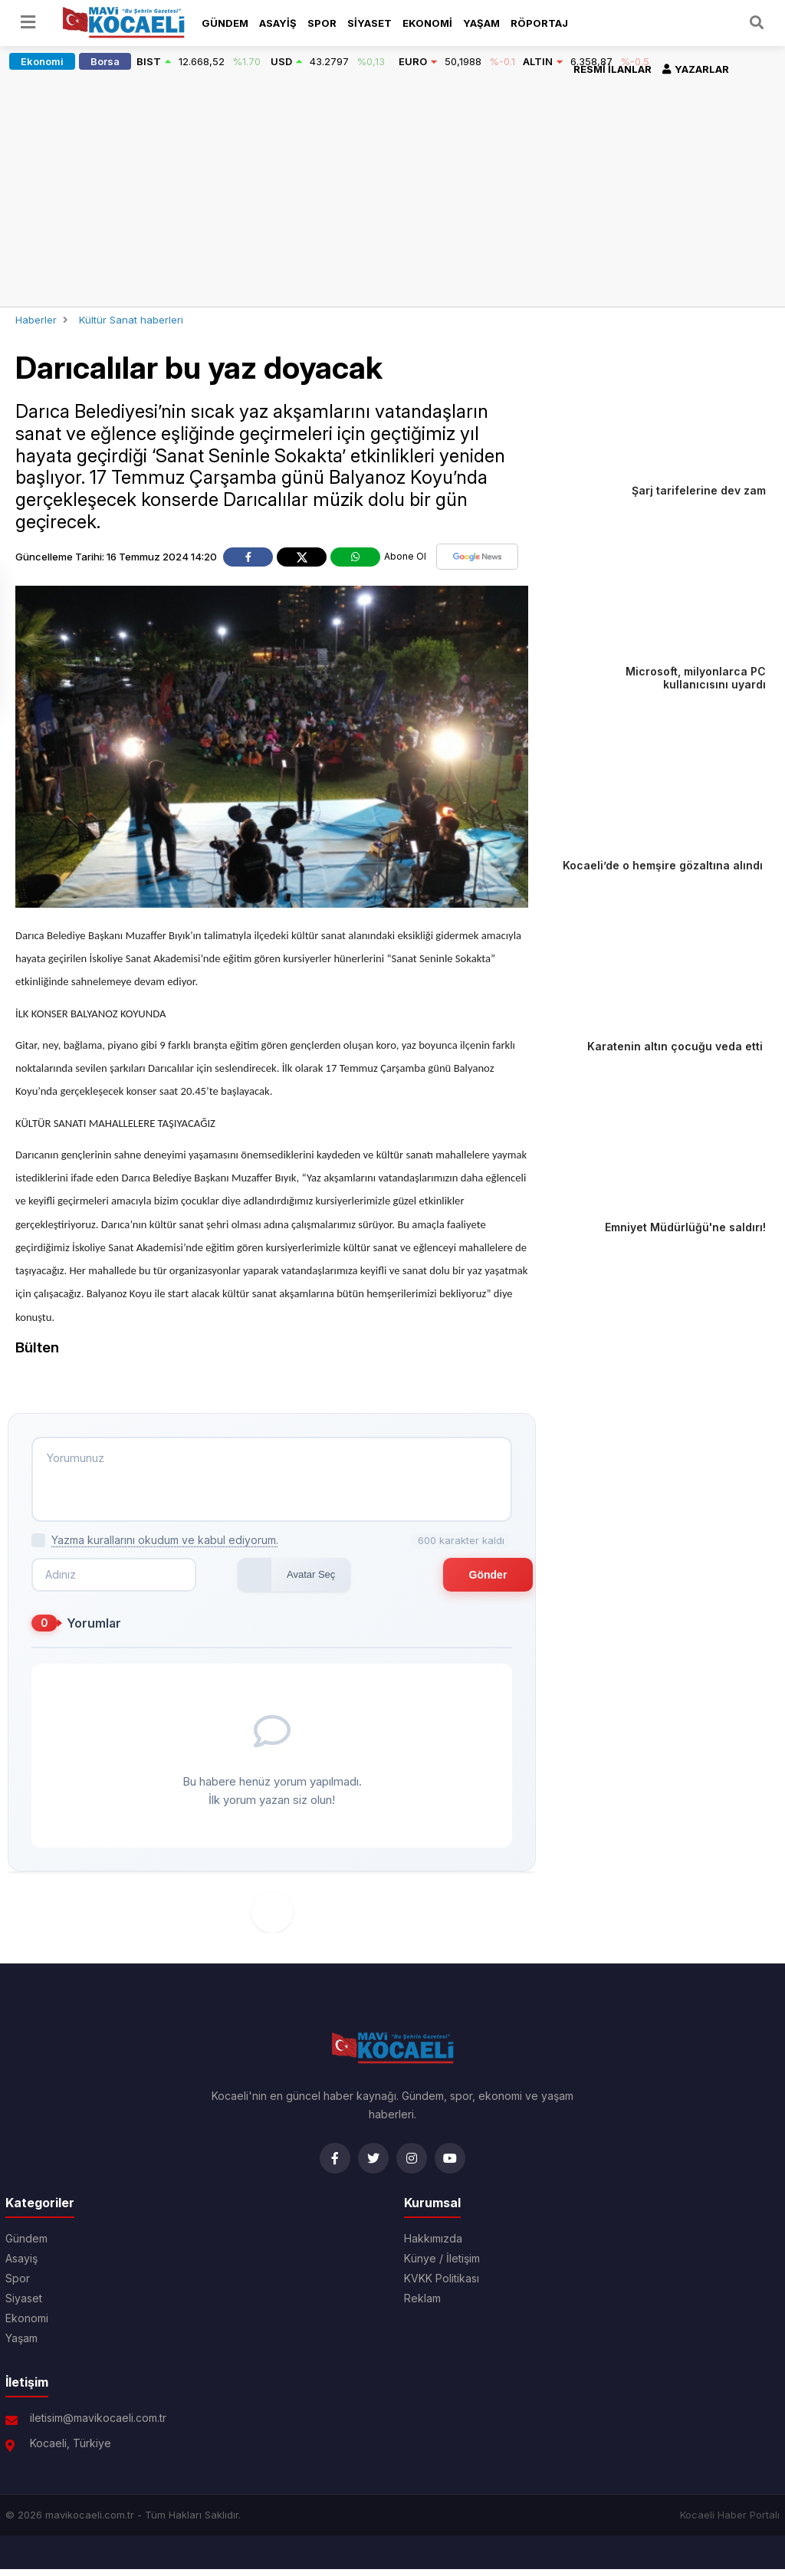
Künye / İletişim (442, 2265)
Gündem (225, 23)
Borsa (105, 61)
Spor (322, 23)
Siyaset (369, 23)
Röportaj (539, 23)
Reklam (422, 2305)
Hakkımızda (433, 2245)
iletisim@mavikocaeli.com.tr (98, 2425)
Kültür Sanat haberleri (131, 320)
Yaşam (481, 23)
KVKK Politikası (441, 2285)
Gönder (458, 1582)
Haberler (36, 320)
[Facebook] (335, 2165)
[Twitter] (373, 2165)
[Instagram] (411, 2165)
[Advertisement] (392, 191)
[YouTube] (450, 2165)
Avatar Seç (254, 1581)
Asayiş (278, 23)
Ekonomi (427, 23)
